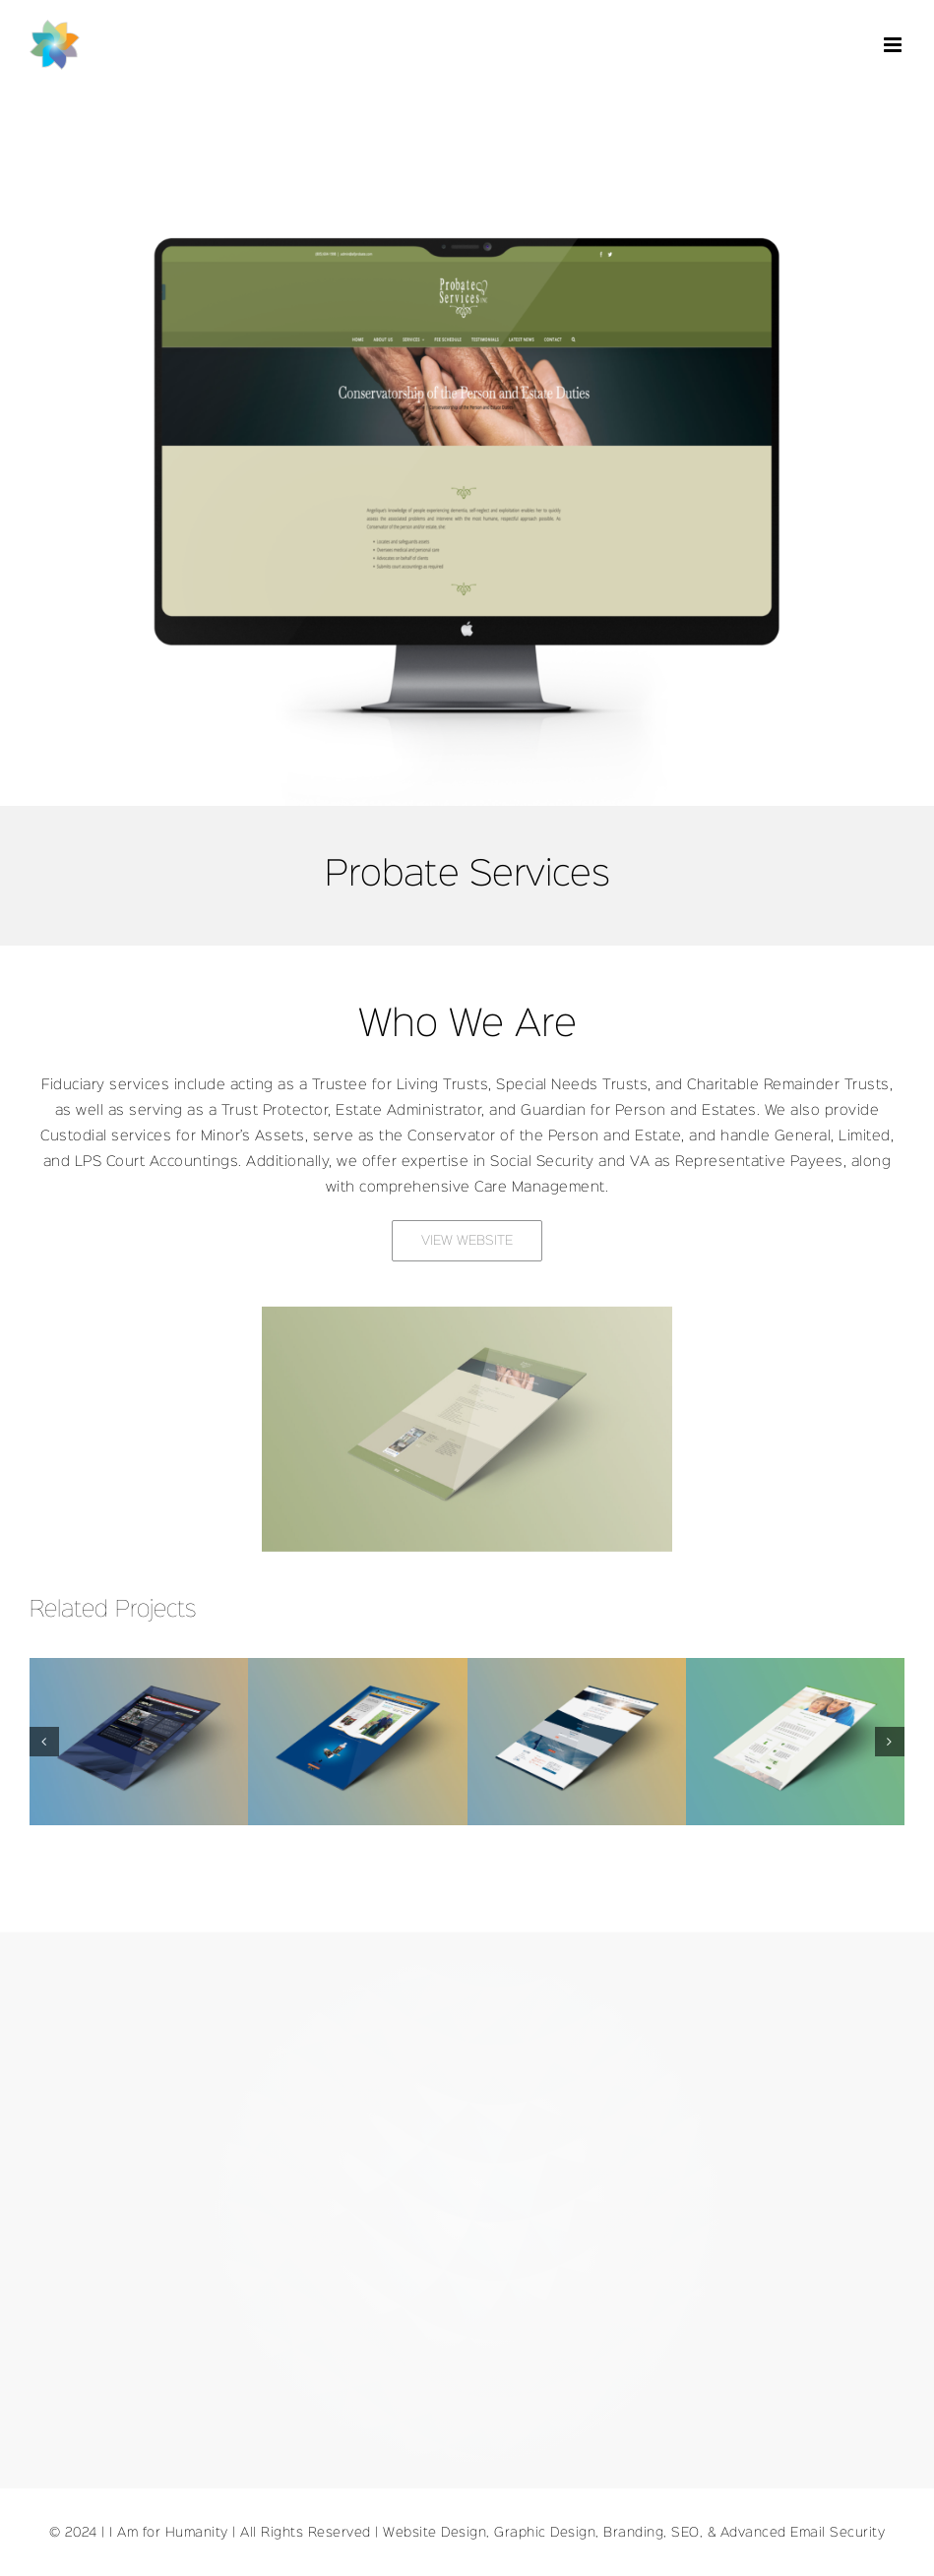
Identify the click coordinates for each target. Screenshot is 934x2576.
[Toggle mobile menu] (894, 44)
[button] (44, 1741)
